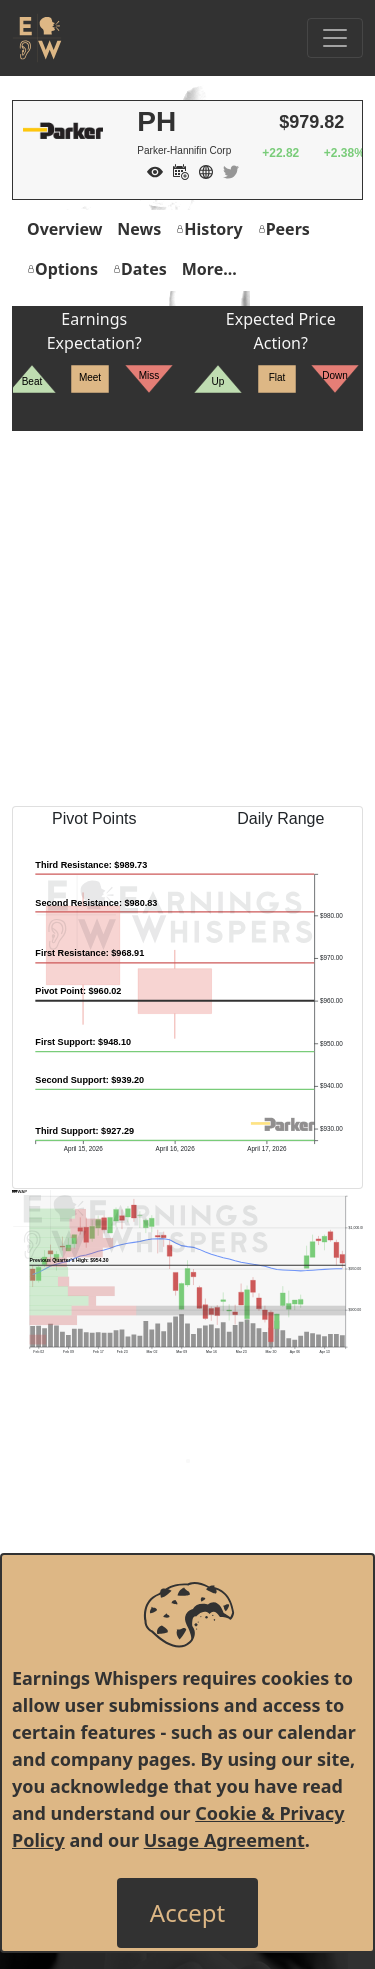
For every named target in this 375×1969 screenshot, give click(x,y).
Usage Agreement (224, 1840)
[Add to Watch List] (150, 170)
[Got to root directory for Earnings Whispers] (37, 38)
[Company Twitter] (226, 170)
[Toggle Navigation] (335, 38)
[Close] (187, 1913)
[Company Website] (201, 170)
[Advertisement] (187, 618)
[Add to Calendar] (176, 170)
